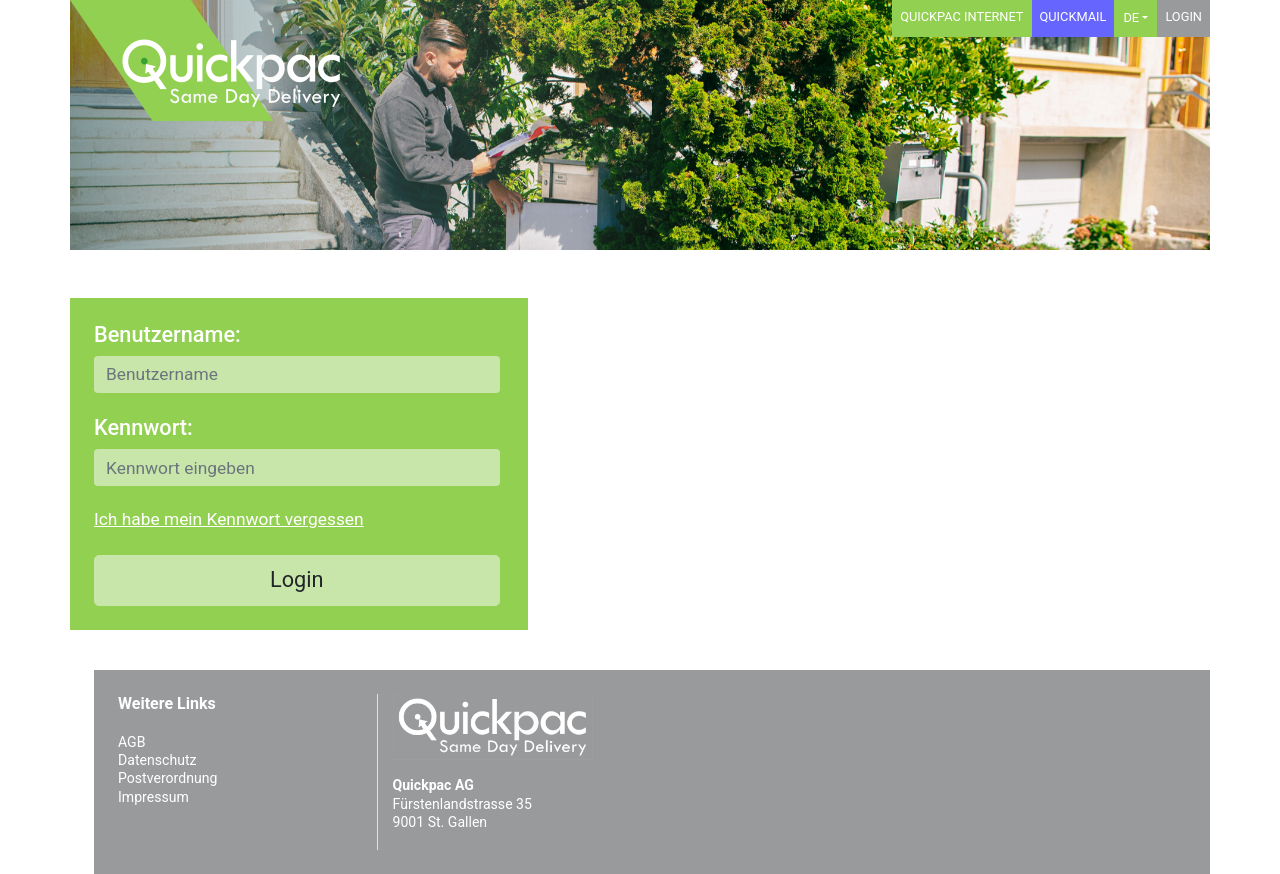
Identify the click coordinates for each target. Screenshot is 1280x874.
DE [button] (1131, 17)
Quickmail (1073, 16)
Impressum (153, 797)
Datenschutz (157, 760)
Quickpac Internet (961, 16)
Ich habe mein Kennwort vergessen (229, 519)
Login (1183, 16)
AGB (131, 742)
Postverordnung (167, 778)
